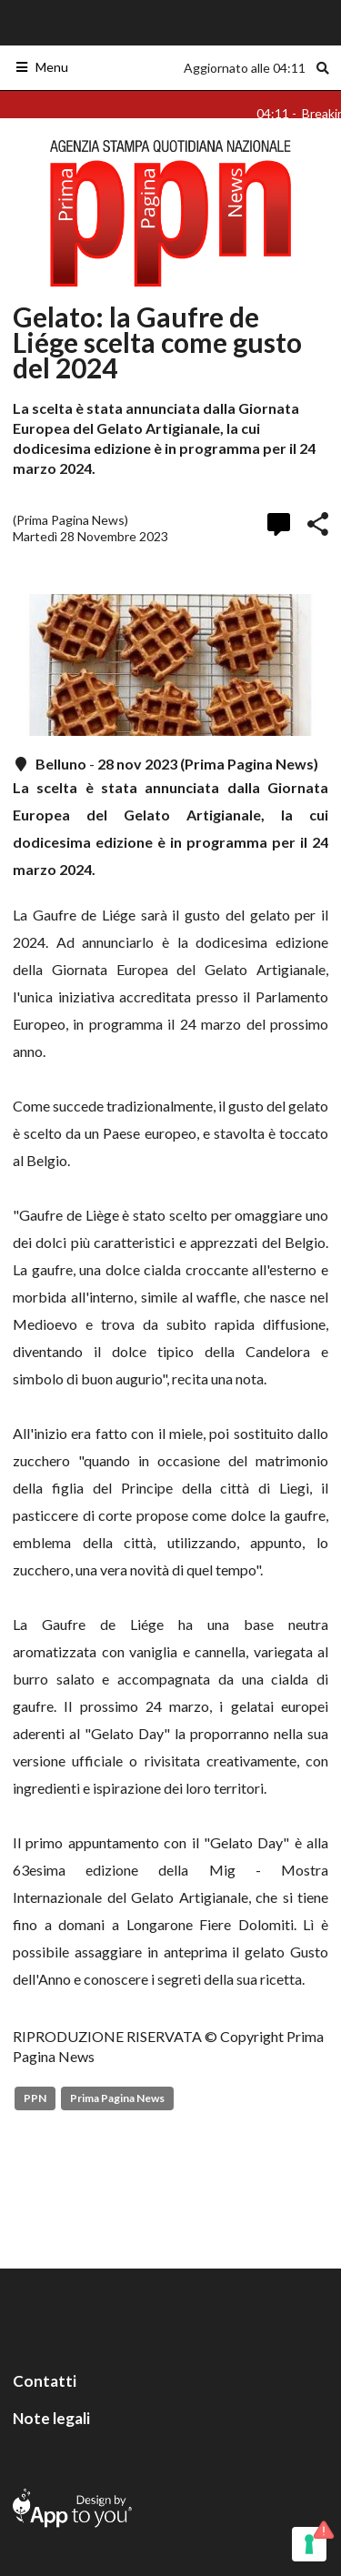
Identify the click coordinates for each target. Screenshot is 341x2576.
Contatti (44, 2380)
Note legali (51, 2418)
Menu (41, 67)
